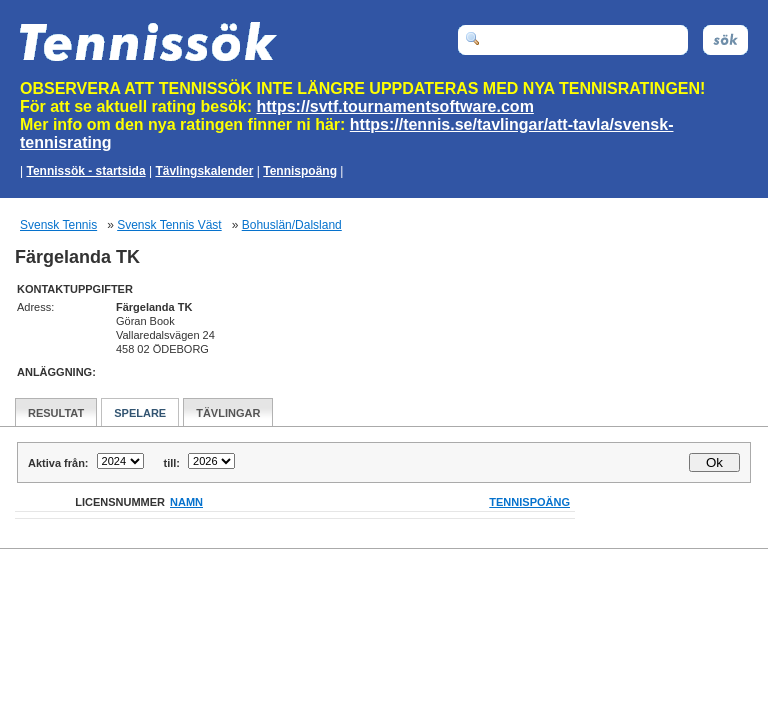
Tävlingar (228, 413)
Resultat (56, 413)
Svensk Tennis (58, 225)
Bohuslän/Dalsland (292, 225)
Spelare (140, 413)
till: (172, 463)
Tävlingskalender (204, 171)
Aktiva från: (58, 463)
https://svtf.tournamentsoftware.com (395, 106)
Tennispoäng (300, 171)
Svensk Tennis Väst (169, 225)
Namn (186, 502)
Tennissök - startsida (85, 171)
